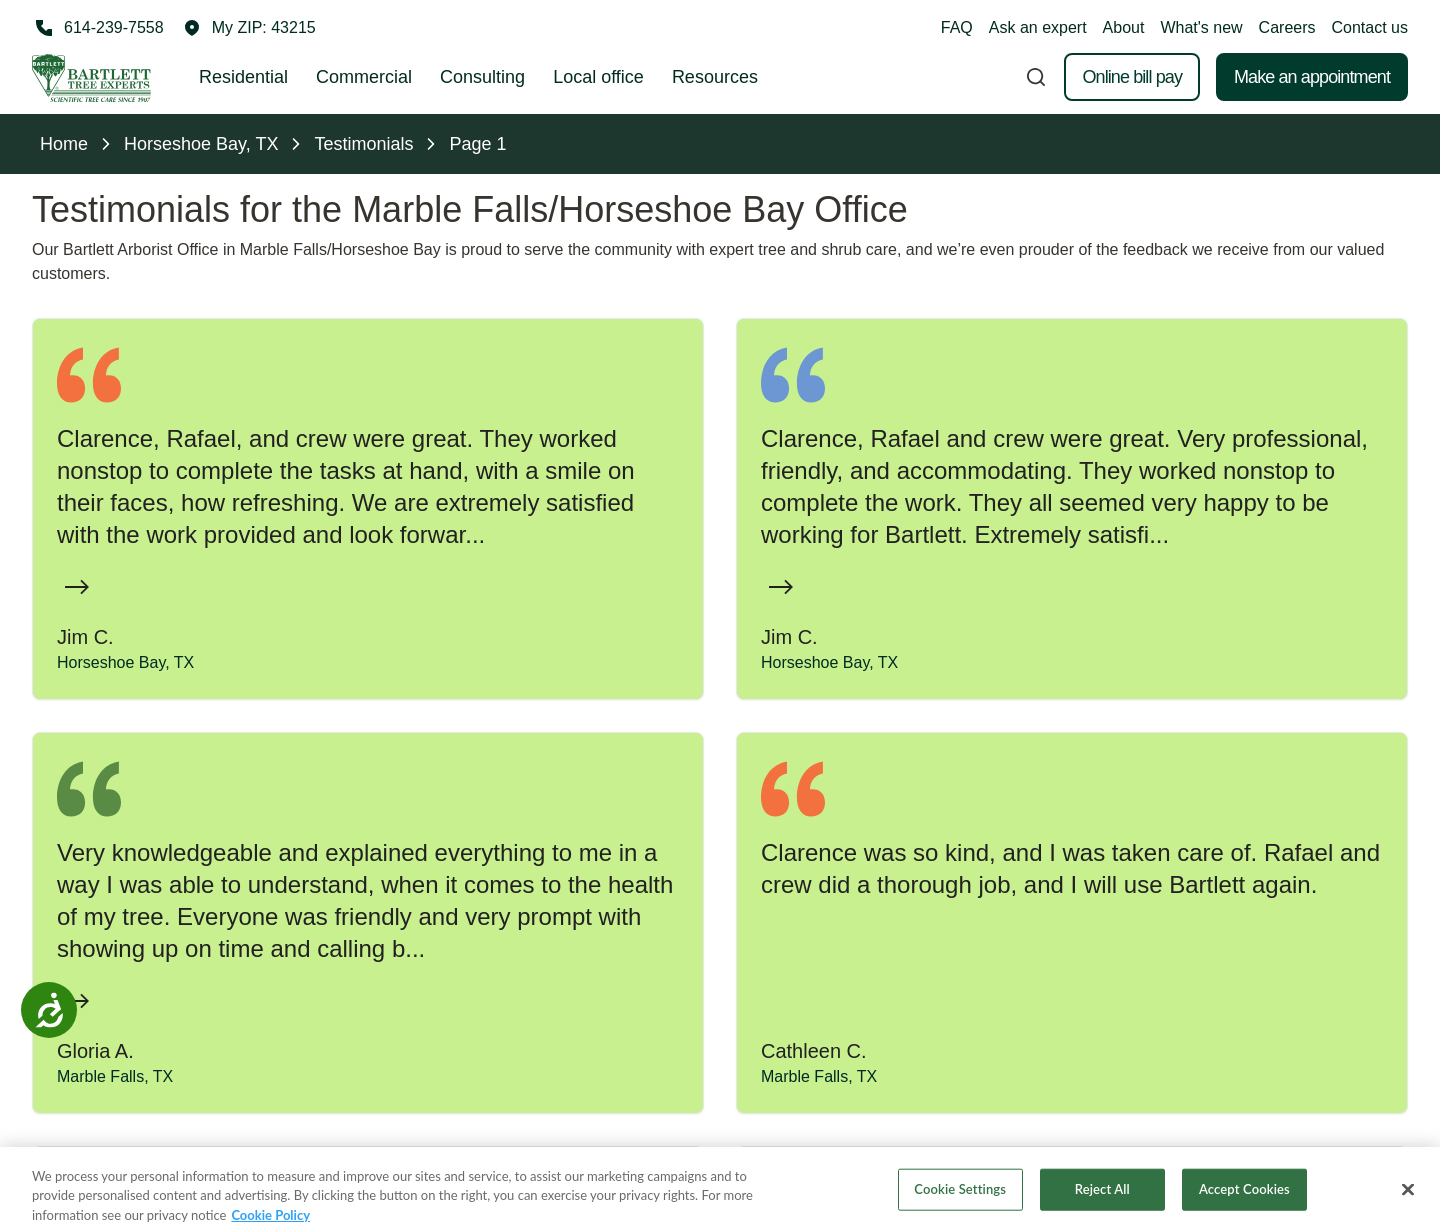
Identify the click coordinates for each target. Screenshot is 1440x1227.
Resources (715, 77)
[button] (250, 28)
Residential (243, 77)
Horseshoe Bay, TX (125, 662)
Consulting (482, 77)
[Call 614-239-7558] (98, 28)
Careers (1287, 27)
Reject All (1102, 1197)
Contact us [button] (1370, 27)
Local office (598, 77)
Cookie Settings (960, 1197)
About (1124, 27)
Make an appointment (1312, 77)
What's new (1201, 27)
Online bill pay (1132, 77)
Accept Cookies (1244, 1197)
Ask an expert (1038, 27)
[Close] (1408, 1198)
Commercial (364, 77)
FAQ (957, 27)
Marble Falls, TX (115, 1076)
